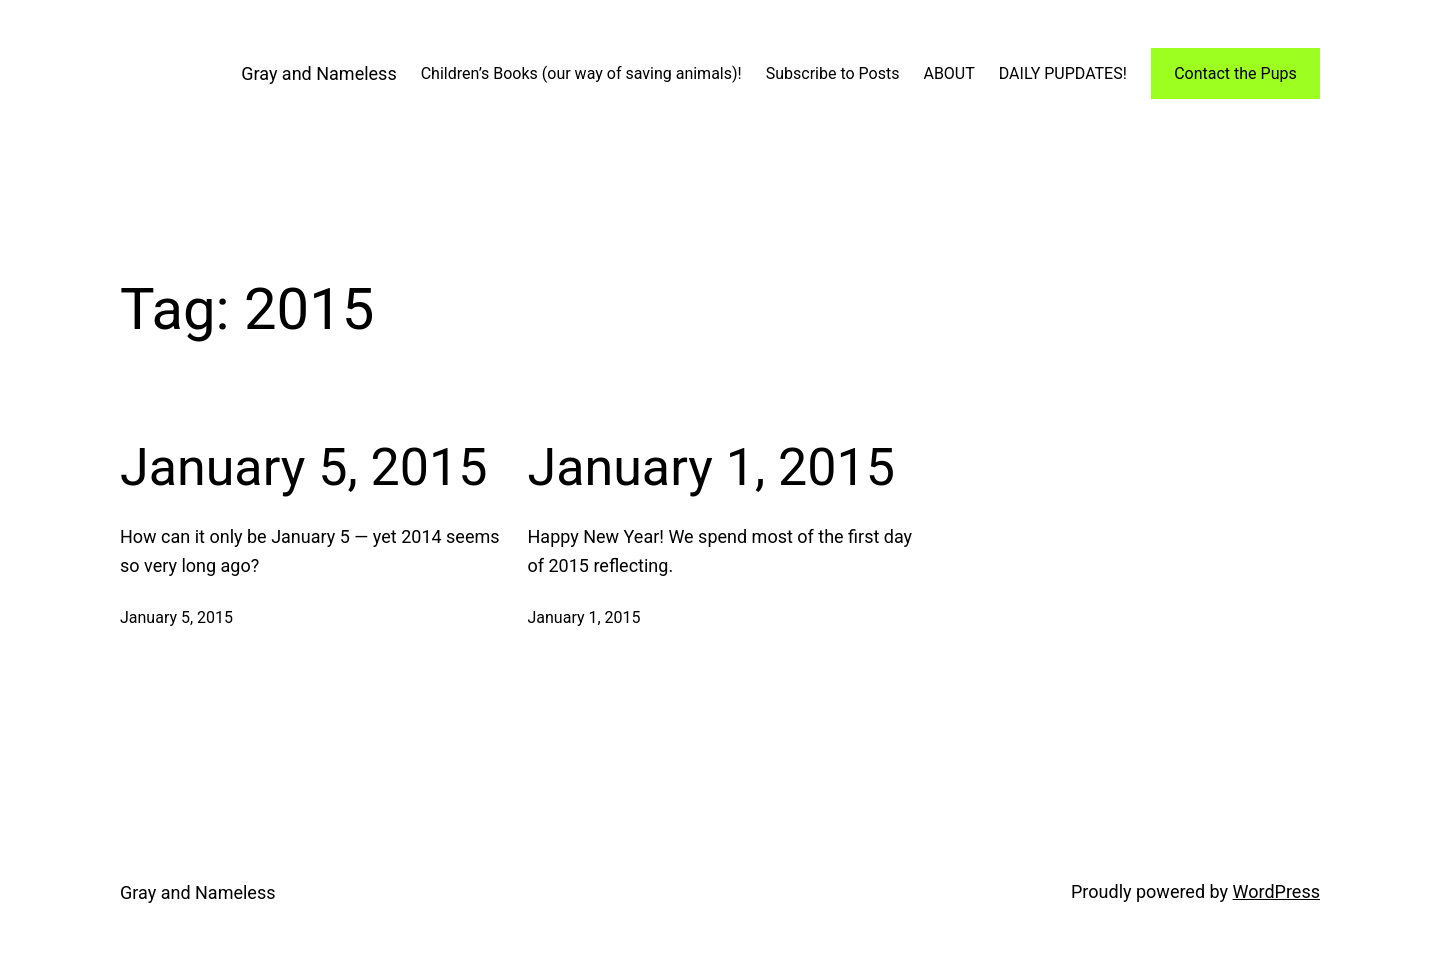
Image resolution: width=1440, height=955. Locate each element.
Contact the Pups (1235, 73)
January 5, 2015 (303, 467)
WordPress (1276, 891)
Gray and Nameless (318, 73)
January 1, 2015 (711, 467)
